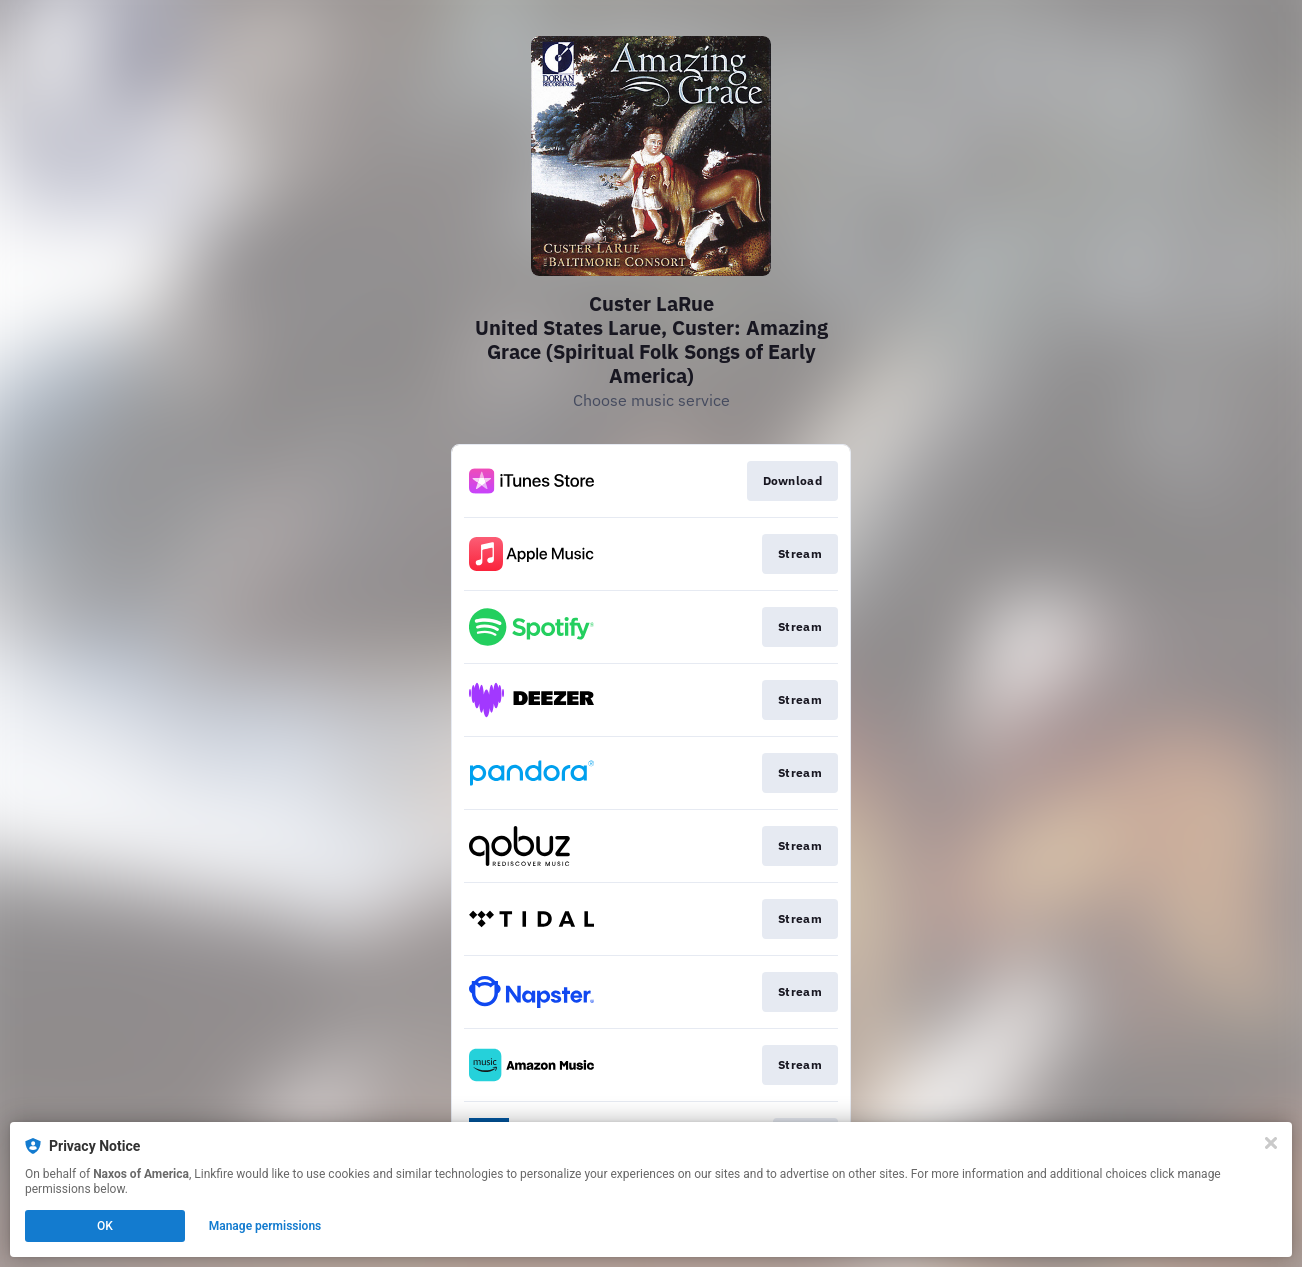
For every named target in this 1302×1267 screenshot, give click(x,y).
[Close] (1271, 1143)
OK (105, 1226)
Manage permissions (265, 1226)
